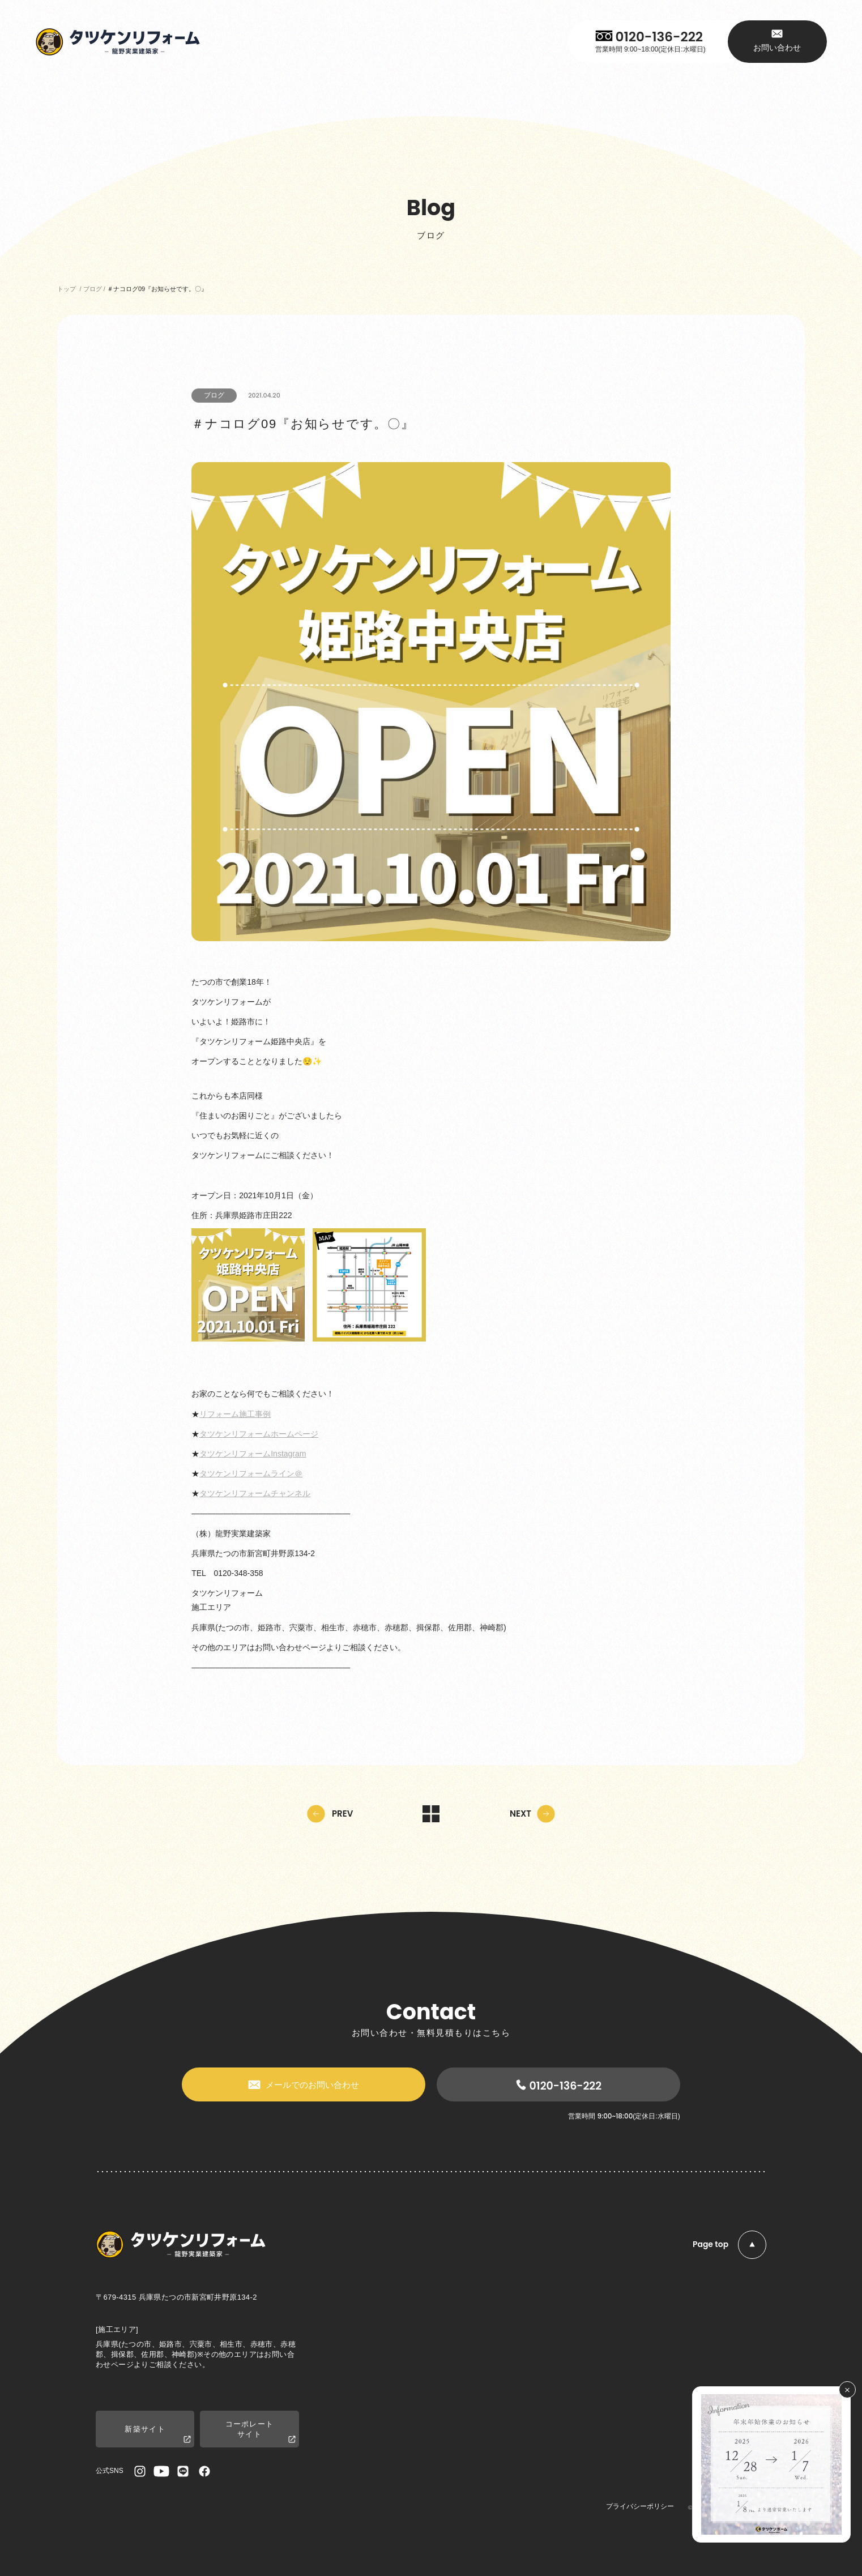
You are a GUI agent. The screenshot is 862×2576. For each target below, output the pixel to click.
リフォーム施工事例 (235, 1414)
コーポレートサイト (260, 2432)
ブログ (214, 395)
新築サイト (158, 2435)
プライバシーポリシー (640, 2506)
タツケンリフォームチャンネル (254, 1493)
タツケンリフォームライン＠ (250, 1473)
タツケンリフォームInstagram (252, 1453)
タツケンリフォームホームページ (258, 1433)
